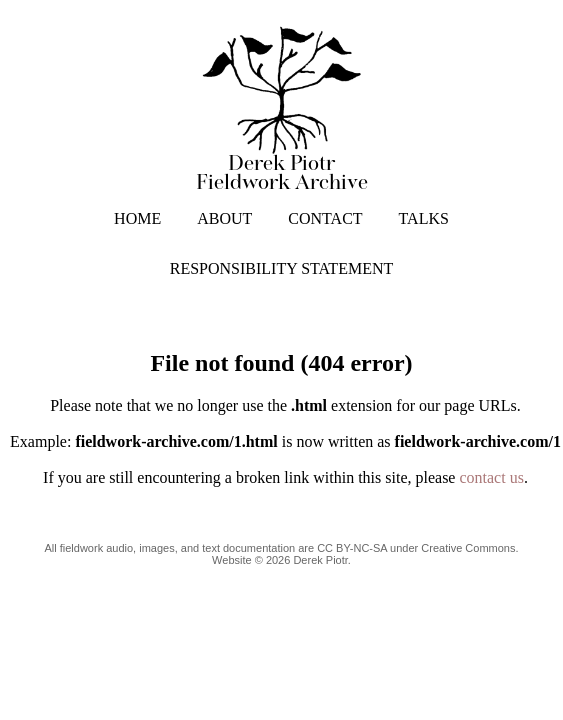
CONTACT (325, 218)
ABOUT (224, 218)
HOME (137, 218)
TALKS (424, 218)
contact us (491, 477)
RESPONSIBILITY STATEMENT (281, 268)
